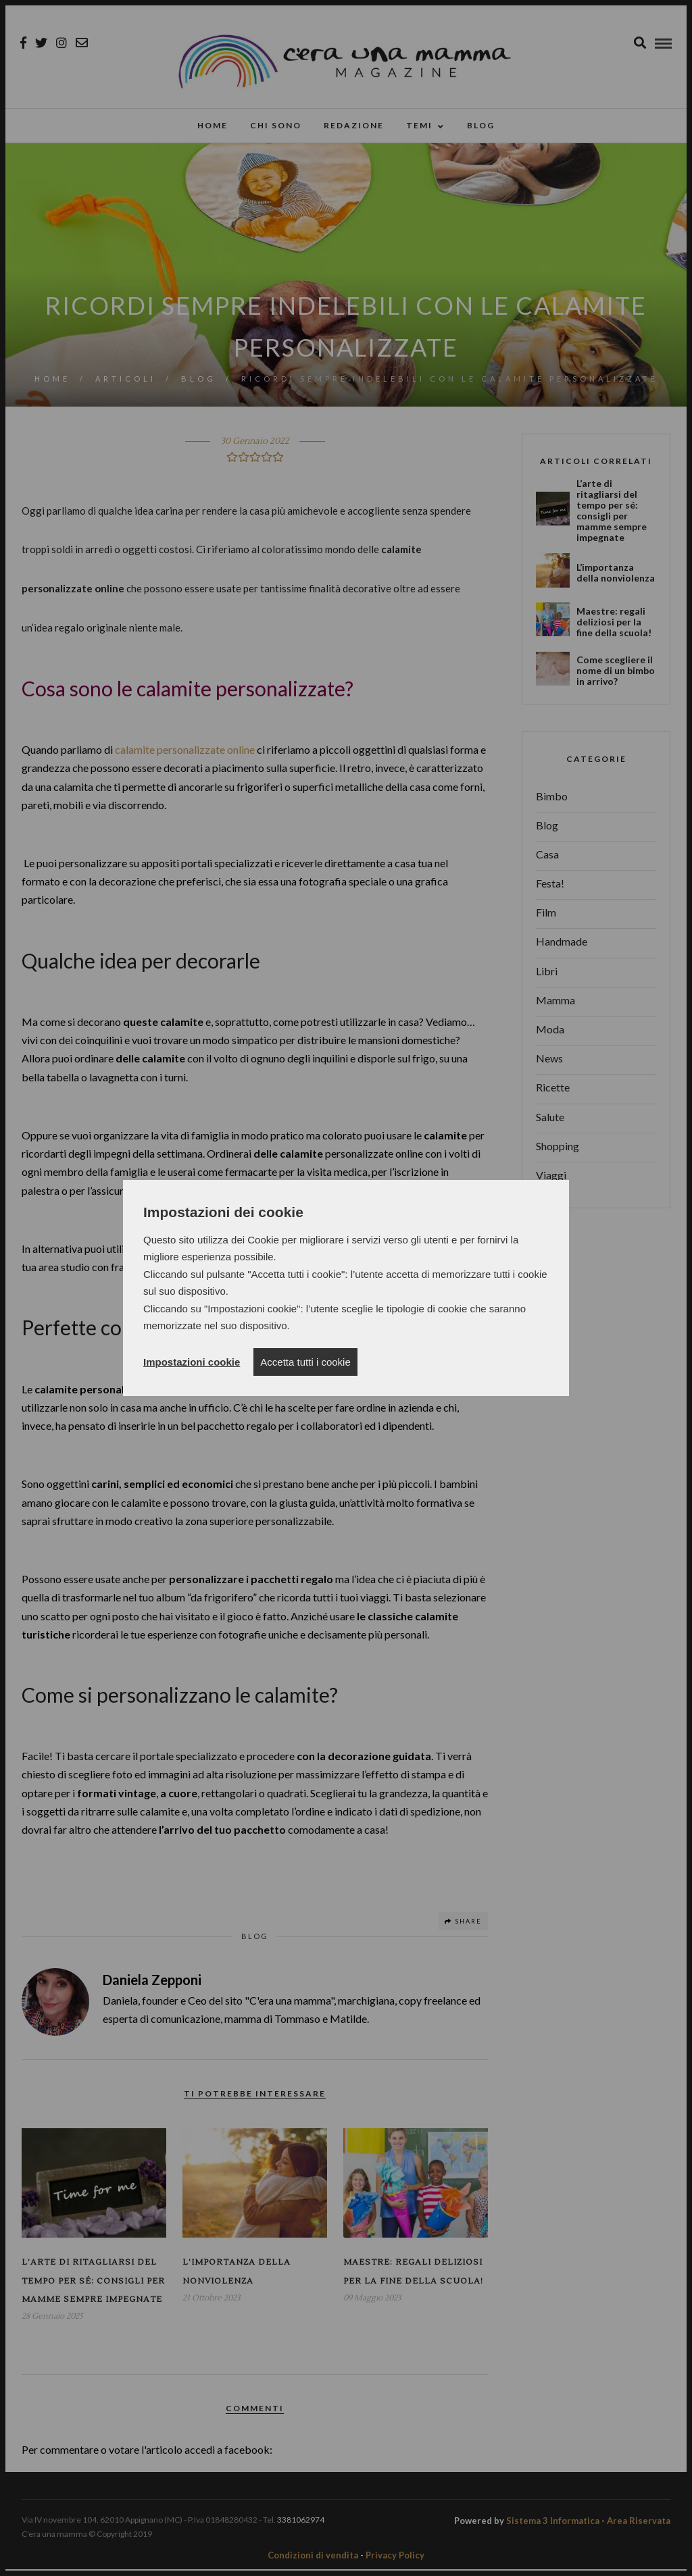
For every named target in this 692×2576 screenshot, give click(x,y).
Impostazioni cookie (191, 1362)
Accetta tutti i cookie (305, 1362)
